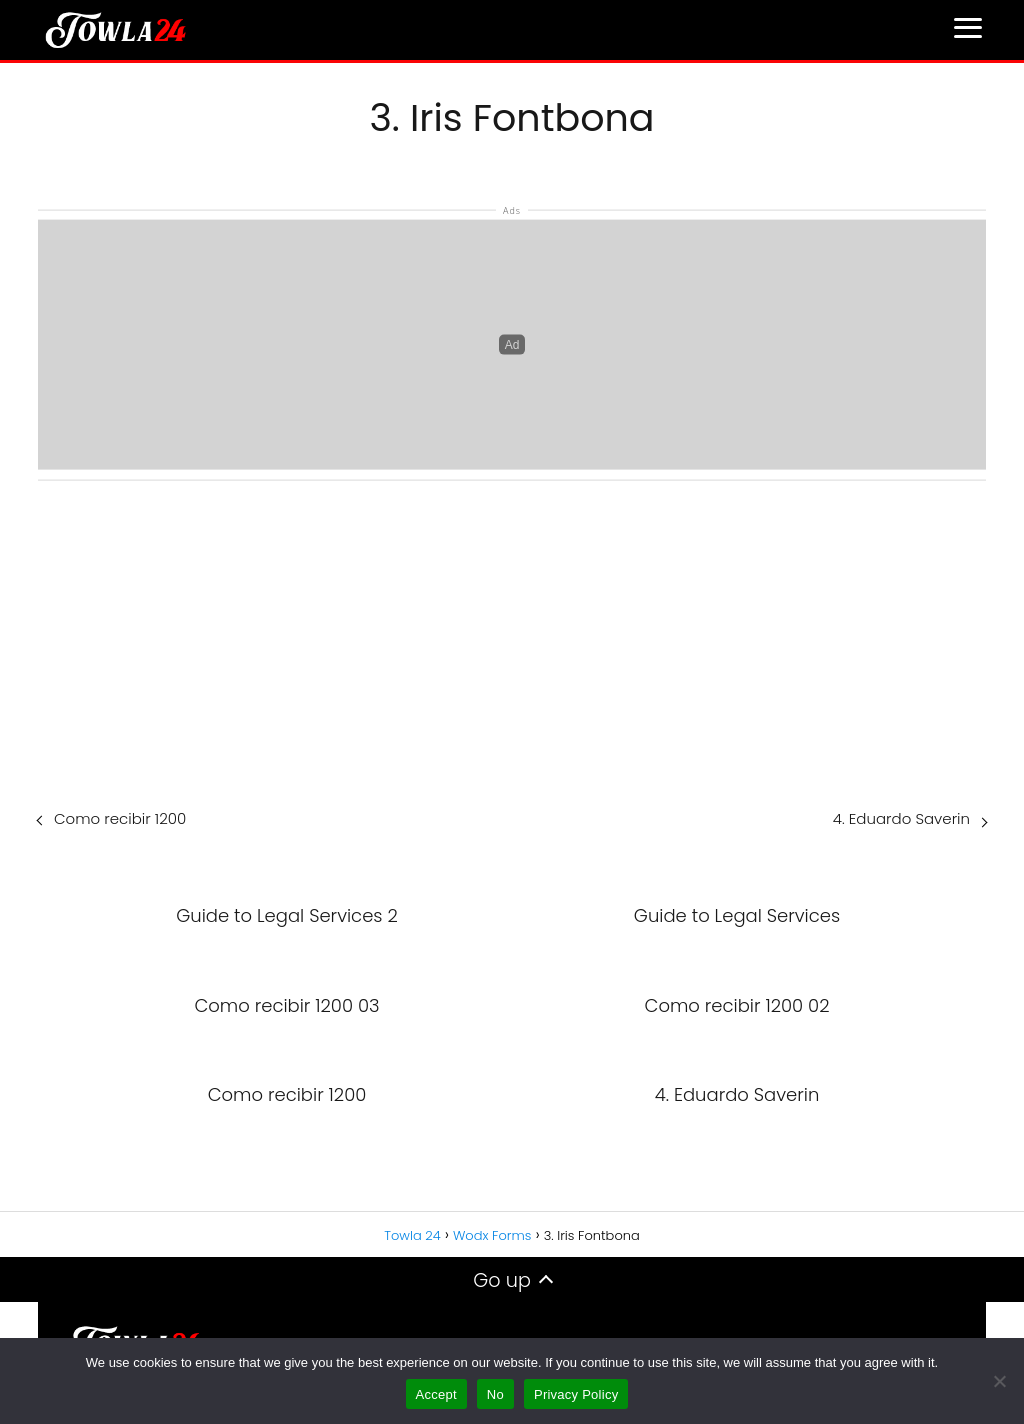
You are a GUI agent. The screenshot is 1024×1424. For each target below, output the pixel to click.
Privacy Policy (576, 1394)
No (495, 1394)
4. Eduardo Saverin (901, 818)
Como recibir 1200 (120, 818)
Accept (436, 1394)
